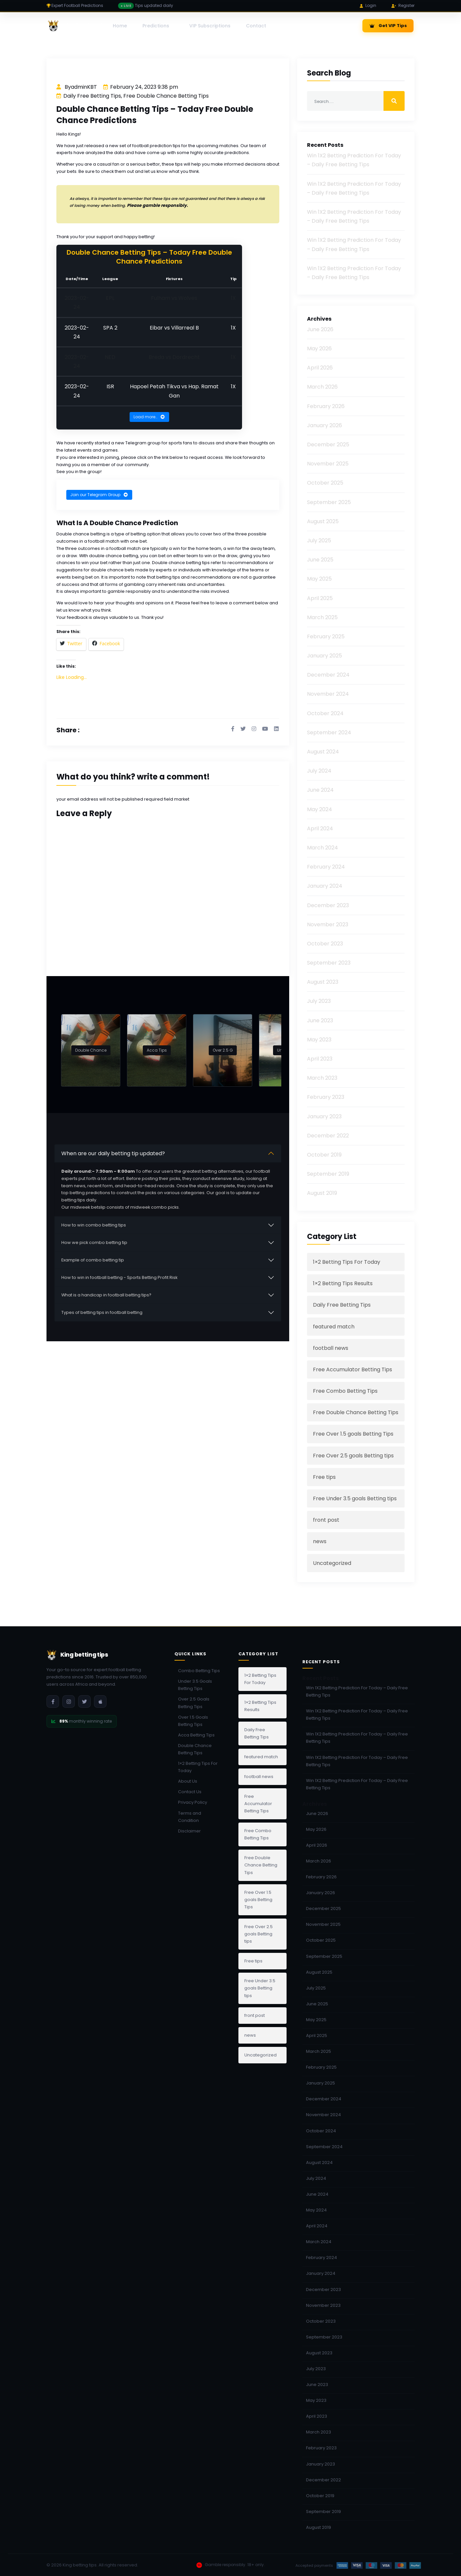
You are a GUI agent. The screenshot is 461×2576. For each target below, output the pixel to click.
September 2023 (329, 963)
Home (120, 25)
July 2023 (319, 1001)
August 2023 (322, 982)
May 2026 (319, 348)
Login (367, 5)
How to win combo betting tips (93, 1224)
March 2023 (322, 1078)
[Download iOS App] (100, 1701)
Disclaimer (189, 1831)
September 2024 (329, 732)
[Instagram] (68, 1701)
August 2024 (323, 751)
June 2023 (320, 1020)
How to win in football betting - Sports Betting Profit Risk (119, 1276)
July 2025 (319, 540)
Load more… (149, 416)
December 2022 (328, 1135)
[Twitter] (84, 1701)
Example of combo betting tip (92, 1259)
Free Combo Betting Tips (345, 1391)
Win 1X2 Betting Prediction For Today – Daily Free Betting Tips (357, 1691)
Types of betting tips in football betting (101, 1311)
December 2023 (328, 905)
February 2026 (326, 406)
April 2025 (320, 598)
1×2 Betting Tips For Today (346, 1262)
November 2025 (328, 463)
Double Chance (91, 1049)
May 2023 (319, 1039)
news (319, 1541)
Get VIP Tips (388, 25)
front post (326, 1520)
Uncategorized (332, 1563)
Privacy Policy (192, 1802)
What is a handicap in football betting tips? (106, 1294)
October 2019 (324, 1155)
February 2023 (325, 1097)
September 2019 (328, 1174)
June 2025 (320, 559)
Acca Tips (157, 1049)
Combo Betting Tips (199, 1671)
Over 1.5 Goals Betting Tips (193, 1721)
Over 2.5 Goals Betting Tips (193, 1702)
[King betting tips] (77, 26)
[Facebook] (52, 1701)
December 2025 (328, 444)
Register (403, 5)
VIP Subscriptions (209, 25)
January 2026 (324, 425)
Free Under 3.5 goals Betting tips (355, 1498)
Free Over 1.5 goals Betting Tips (353, 1434)
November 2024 (328, 694)
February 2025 (326, 636)
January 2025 (324, 655)
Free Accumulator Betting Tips (352, 1369)
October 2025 (325, 483)
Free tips (324, 1477)
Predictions (155, 25)
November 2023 (327, 924)
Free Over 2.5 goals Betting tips (353, 1455)
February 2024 (326, 867)
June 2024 (320, 790)
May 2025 (319, 579)
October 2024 (325, 713)
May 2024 (319, 809)
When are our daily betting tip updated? (113, 1152)
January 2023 (324, 1116)
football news (330, 1348)
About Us (187, 1781)
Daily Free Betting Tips (92, 96)
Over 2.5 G (223, 1049)
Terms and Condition (189, 1817)
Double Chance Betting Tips (195, 1749)
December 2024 (328, 675)
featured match (333, 1326)
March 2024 (322, 847)
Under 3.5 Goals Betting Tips (195, 1685)
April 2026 (320, 367)
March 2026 (322, 387)
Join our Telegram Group (99, 494)
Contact (256, 25)
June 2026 (320, 329)
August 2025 (323, 521)
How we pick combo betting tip (94, 1241)
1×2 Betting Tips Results (343, 1283)
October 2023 (325, 943)
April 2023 (319, 1059)
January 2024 (324, 886)
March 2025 (322, 617)
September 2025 (329, 502)
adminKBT (84, 87)
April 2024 (320, 828)
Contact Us (189, 1792)
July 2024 (319, 771)
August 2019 (322, 1193)
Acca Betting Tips (196, 1735)
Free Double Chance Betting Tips (166, 96)
